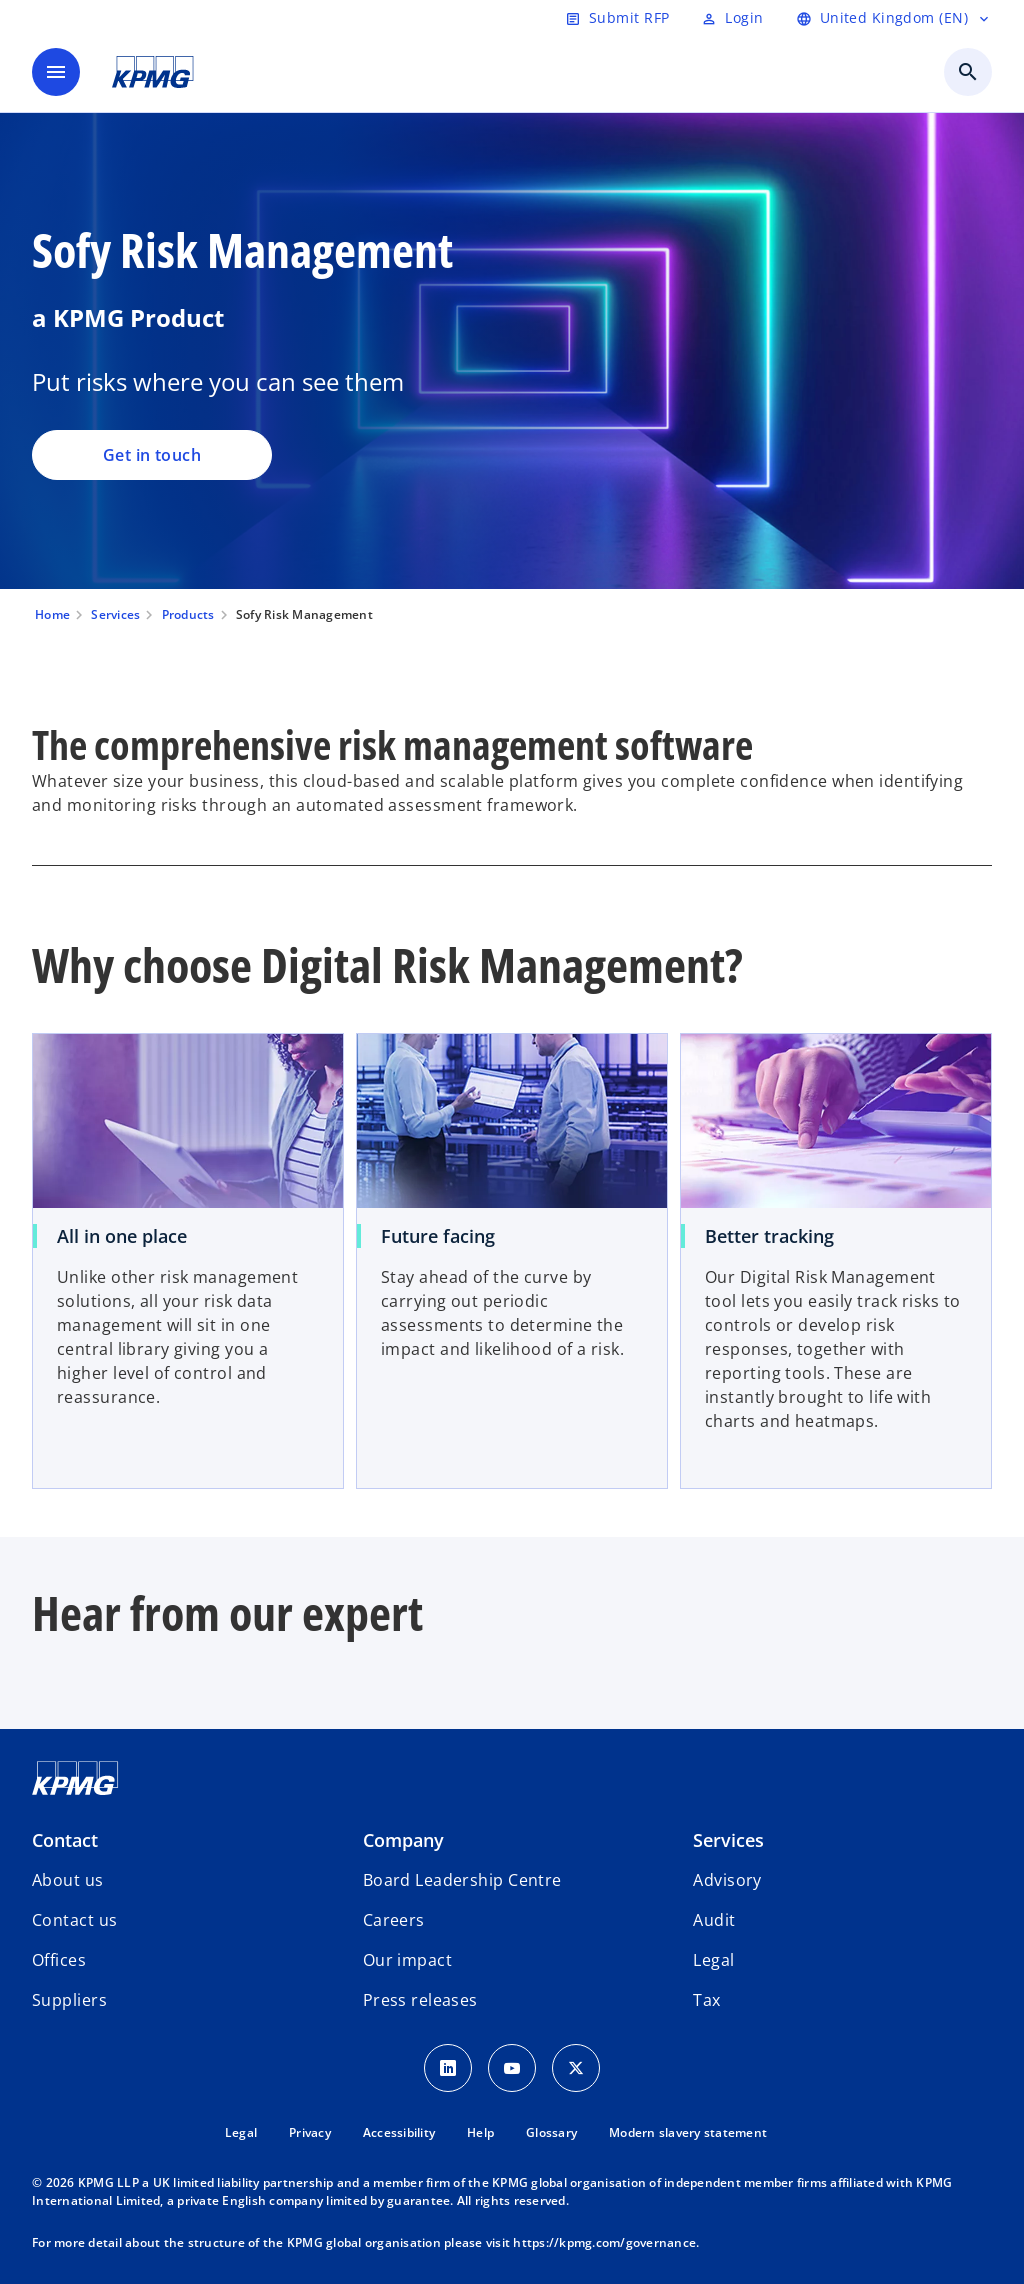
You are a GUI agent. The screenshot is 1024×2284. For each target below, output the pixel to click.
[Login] (732, 18)
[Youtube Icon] (512, 2068)
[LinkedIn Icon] (448, 2068)
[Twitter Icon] (576, 2068)
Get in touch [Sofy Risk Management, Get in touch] (152, 455)
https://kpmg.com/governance (604, 2242)
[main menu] (56, 72)
